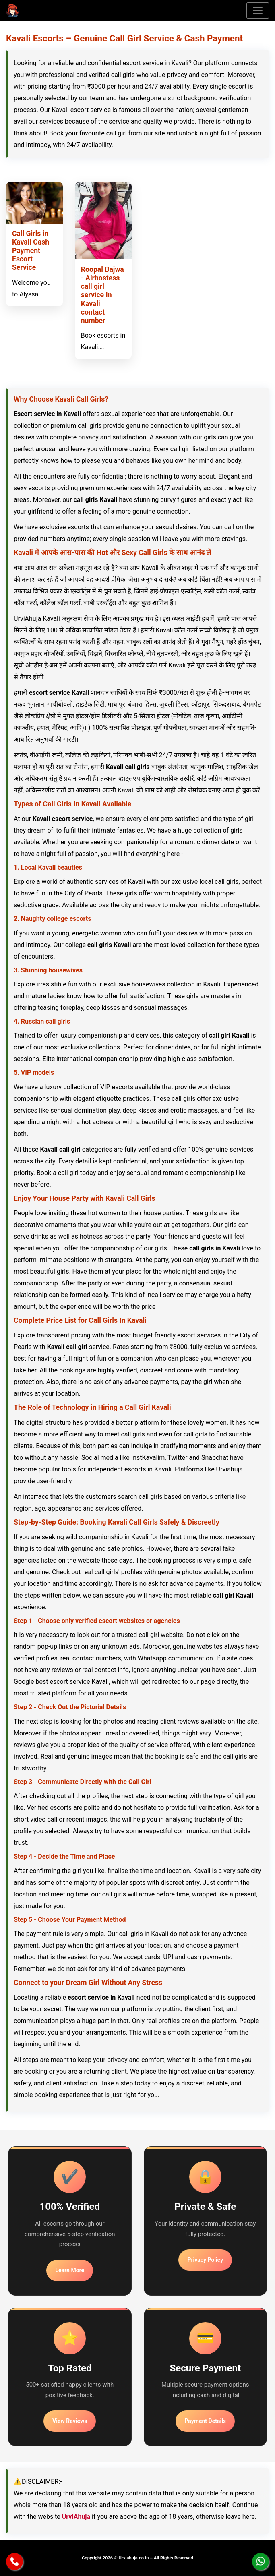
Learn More (69, 2270)
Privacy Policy (205, 2260)
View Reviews (69, 2421)
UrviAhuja (76, 2516)
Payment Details (205, 2421)
